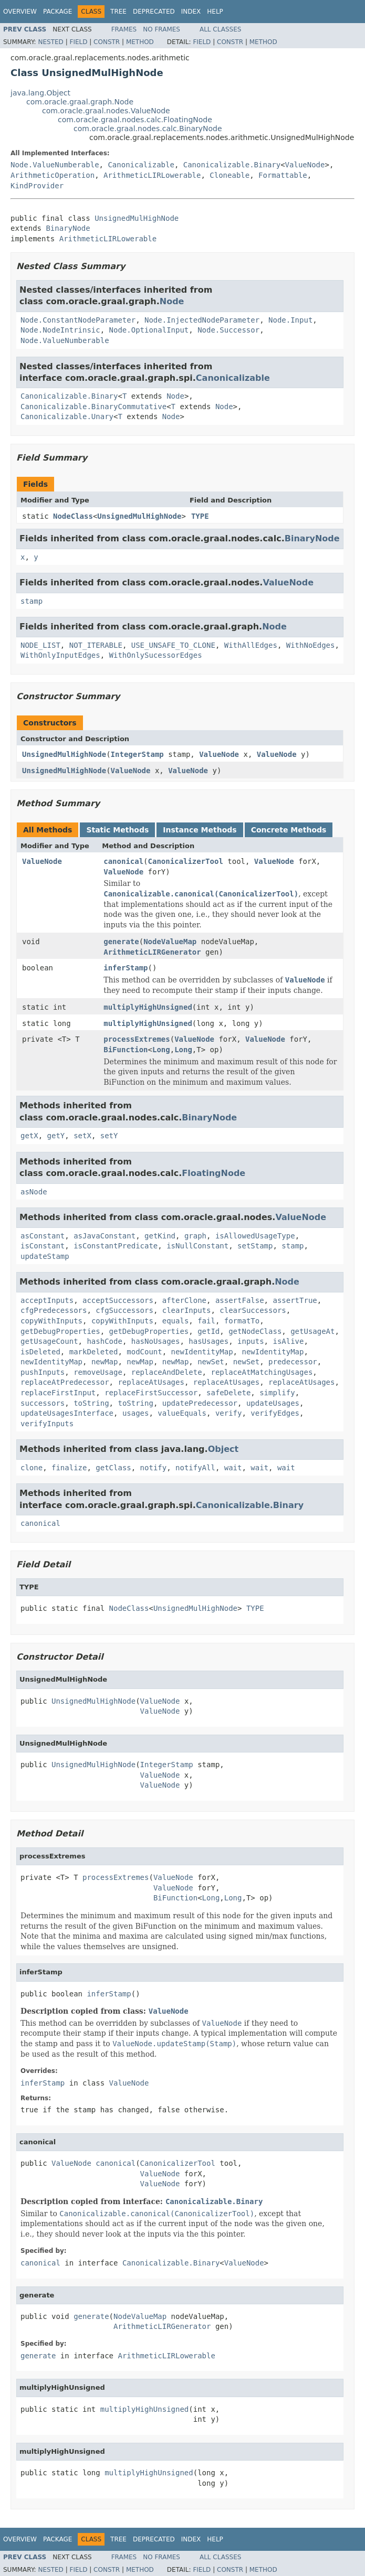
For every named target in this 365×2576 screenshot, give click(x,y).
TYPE (200, 516)
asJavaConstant (104, 1236)
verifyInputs (47, 1423)
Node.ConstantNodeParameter (77, 320)
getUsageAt (312, 1331)
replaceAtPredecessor (64, 1382)
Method (140, 42)
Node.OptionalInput (149, 330)
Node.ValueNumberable (55, 165)
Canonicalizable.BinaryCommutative (93, 406)
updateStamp (44, 1256)
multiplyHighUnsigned (147, 1007)
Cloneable (229, 175)
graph (195, 1236)
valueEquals (182, 1413)
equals (175, 1321)
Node (172, 301)
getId (208, 1331)
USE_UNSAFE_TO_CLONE (173, 645)
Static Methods (117, 830)
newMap (104, 1362)
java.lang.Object (40, 93)
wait (233, 1467)
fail (206, 1321)
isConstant (42, 1246)
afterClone (184, 1300)
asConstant (42, 1236)
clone (31, 1467)
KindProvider (37, 185)
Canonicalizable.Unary (66, 416)
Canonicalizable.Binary (231, 165)
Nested (50, 42)
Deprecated (154, 11)
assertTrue (295, 1300)
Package (57, 11)
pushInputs (42, 1372)
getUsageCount (49, 1341)
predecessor (292, 1362)
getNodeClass (254, 1331)
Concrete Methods (289, 830)
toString (91, 1403)
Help (215, 11)
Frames (124, 29)
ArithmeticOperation (53, 175)
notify (153, 1467)
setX (82, 1135)
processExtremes (136, 1039)
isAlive (288, 1341)
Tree (118, 11)
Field (78, 42)
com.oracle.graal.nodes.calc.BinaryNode (148, 128)
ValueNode (305, 165)
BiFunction (125, 1049)
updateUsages (272, 1403)
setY (109, 1135)
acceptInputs (47, 1300)
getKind (159, 1236)
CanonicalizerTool (185, 861)
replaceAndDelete (166, 1372)
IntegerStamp (137, 754)
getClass (113, 1467)
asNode (33, 1192)
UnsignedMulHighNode (137, 218)
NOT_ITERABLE (95, 645)
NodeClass (73, 516)
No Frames (161, 29)
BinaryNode (68, 228)
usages (135, 1413)
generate (121, 941)
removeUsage (98, 1372)
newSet (210, 1362)
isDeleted (40, 1352)
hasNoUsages (155, 1341)
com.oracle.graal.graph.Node (79, 102)
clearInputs (186, 1310)
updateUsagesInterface (66, 1413)
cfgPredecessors (53, 1310)
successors (42, 1403)
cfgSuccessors (124, 1310)
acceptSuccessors (117, 1300)
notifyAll (195, 1467)
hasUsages (208, 1341)
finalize (69, 1467)
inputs (250, 1341)
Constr (106, 42)
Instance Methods (199, 830)
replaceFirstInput (58, 1392)
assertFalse (239, 1300)
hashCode (104, 1341)
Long (161, 1049)
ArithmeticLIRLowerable (152, 175)
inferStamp (125, 968)
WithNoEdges (310, 645)
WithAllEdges (250, 645)
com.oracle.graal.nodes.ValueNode (106, 110)
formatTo (241, 1321)
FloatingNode (213, 1173)
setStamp (255, 1246)
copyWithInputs (51, 1321)
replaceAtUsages (151, 1382)
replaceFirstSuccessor (151, 1392)
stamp (31, 601)
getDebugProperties (60, 1331)
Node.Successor (228, 330)
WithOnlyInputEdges (60, 655)
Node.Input (290, 320)
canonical (123, 861)
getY (56, 1135)
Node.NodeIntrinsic (60, 330)
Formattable (282, 175)
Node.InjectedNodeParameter (201, 320)
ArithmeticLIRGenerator (152, 952)
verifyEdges (275, 1413)
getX (29, 1135)
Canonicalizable (141, 165)
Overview (20, 11)
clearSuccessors (253, 1310)
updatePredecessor (199, 1403)
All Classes (220, 29)
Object (223, 1449)
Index (191, 11)
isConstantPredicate (116, 1246)
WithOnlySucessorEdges (155, 655)
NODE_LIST (40, 645)
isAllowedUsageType (255, 1236)
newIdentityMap (202, 1352)
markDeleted (93, 1352)
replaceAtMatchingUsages (261, 1372)
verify (228, 1413)
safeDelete (228, 1392)
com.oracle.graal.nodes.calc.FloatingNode (135, 119)
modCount (144, 1352)
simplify (277, 1392)
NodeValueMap (169, 941)
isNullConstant (197, 1246)
